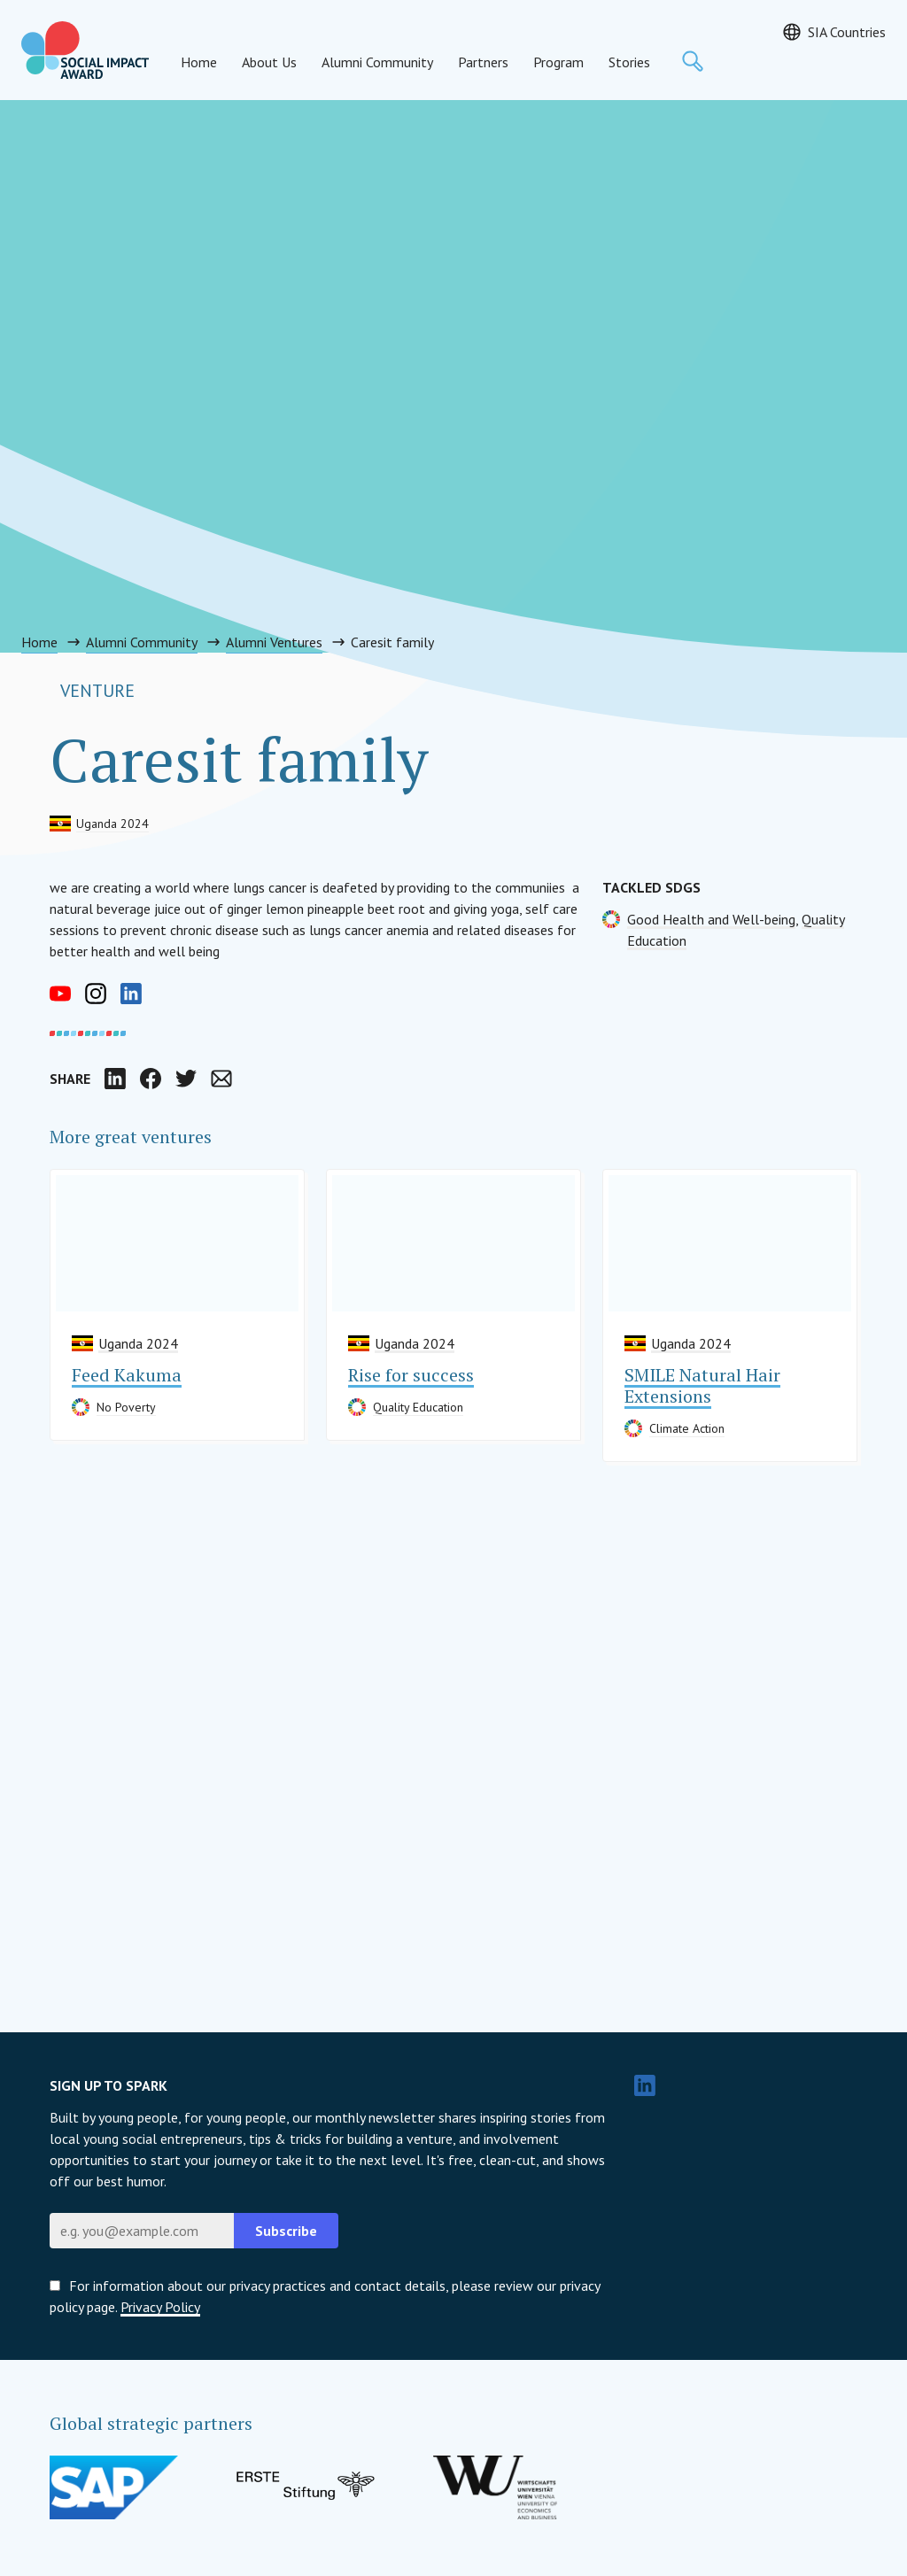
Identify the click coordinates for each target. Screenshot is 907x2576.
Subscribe (286, 2230)
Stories (629, 62)
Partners (483, 62)
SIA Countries (847, 32)
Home (199, 62)
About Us (269, 62)
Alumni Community (377, 62)
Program (558, 62)
